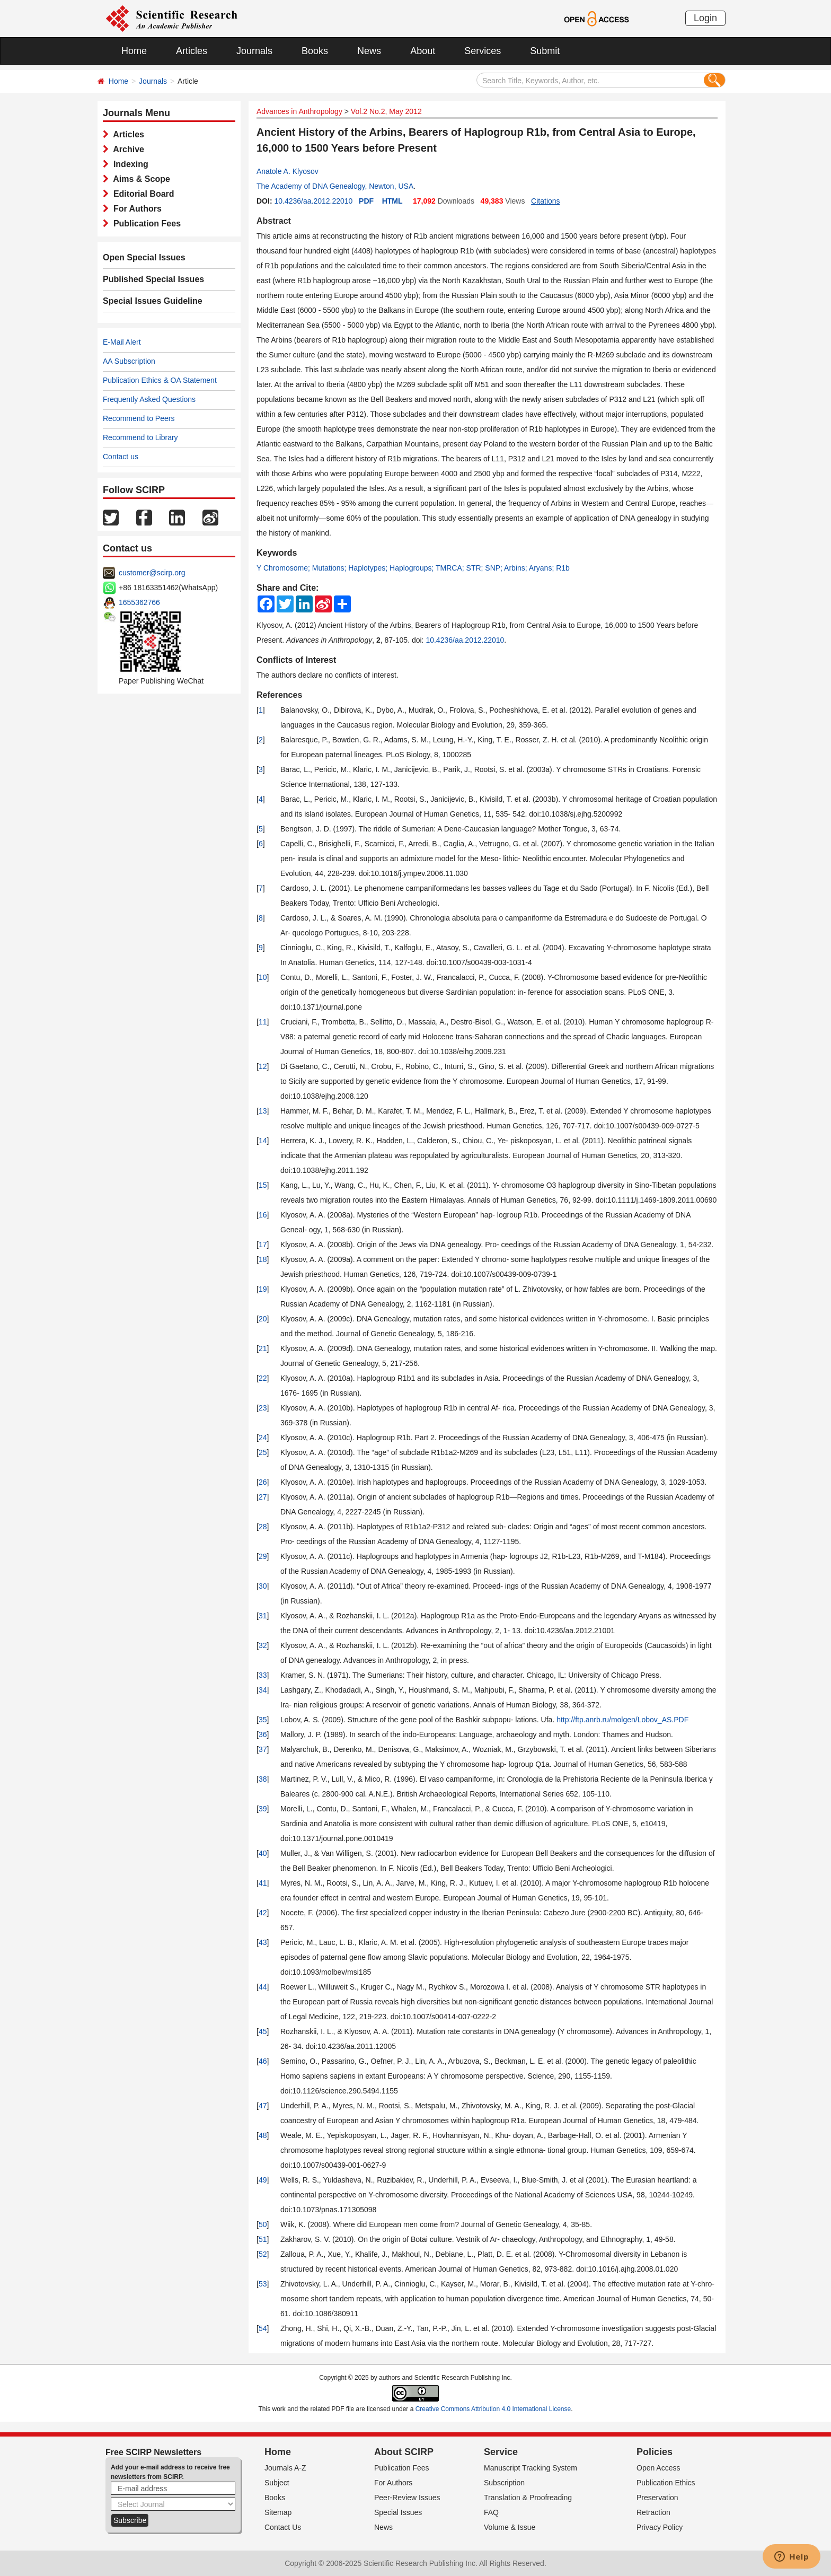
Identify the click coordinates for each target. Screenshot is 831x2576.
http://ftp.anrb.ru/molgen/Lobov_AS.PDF (622, 1719)
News (369, 51)
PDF (366, 201)
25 (263, 1452)
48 (263, 2135)
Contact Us (282, 2527)
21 (263, 1348)
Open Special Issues (144, 257)
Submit (545, 51)
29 (263, 1556)
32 (263, 1645)
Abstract (274, 220)
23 (263, 1408)
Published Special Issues (153, 279)
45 (263, 2031)
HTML (392, 201)
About (422, 51)
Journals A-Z (285, 2468)
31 (263, 1615)
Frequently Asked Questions (149, 399)
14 (263, 1140)
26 (263, 1482)
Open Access (658, 2468)
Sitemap (277, 2512)
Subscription (504, 2482)
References (279, 694)
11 (263, 1022)
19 (263, 1289)
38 (263, 1779)
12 (263, 1066)
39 (263, 1808)
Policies (654, 2452)
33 (263, 1675)
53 (263, 2284)
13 (263, 1111)
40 (263, 1853)
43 (263, 1942)
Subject (276, 2482)
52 (263, 2254)
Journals (254, 51)
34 (263, 1690)
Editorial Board (141, 193)
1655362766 (139, 602)
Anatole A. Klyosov (288, 171)
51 (263, 2239)
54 (263, 2328)
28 (263, 1526)
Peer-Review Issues (407, 2497)
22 (263, 1378)
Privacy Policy (659, 2527)
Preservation (657, 2497)
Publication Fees (145, 223)
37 (263, 1749)
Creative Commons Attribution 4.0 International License (493, 2409)
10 (263, 977)
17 (263, 1244)
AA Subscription (129, 361)
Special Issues (398, 2512)
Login (705, 18)
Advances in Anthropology (299, 111)
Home (134, 51)
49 (263, 2180)
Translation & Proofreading (528, 2497)
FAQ (491, 2512)
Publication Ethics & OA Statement (160, 380)
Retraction (653, 2512)
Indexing (128, 164)
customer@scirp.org (152, 572)
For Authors (135, 208)
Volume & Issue (509, 2527)
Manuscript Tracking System (530, 2468)
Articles (191, 51)
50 (263, 2224)
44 (263, 1987)
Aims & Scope (139, 178)
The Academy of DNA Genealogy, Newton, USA (335, 186)
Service (501, 2452)
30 (263, 1586)
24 (263, 1437)
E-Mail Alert (122, 342)
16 (263, 1215)
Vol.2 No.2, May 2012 (386, 111)
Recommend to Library (140, 437)
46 (263, 2061)
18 (263, 1259)
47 (263, 2105)
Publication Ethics (665, 2482)
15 (263, 1185)
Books (315, 51)
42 (263, 1912)
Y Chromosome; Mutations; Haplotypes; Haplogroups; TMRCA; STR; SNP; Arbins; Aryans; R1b (413, 568)
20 (263, 1319)
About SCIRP (404, 2452)
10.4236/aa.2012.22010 (313, 201)
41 (263, 1883)
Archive (126, 149)
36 (263, 1734)
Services (482, 51)
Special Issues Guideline (152, 300)
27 (263, 1497)
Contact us (120, 456)
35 (263, 1719)
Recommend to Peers (138, 418)
